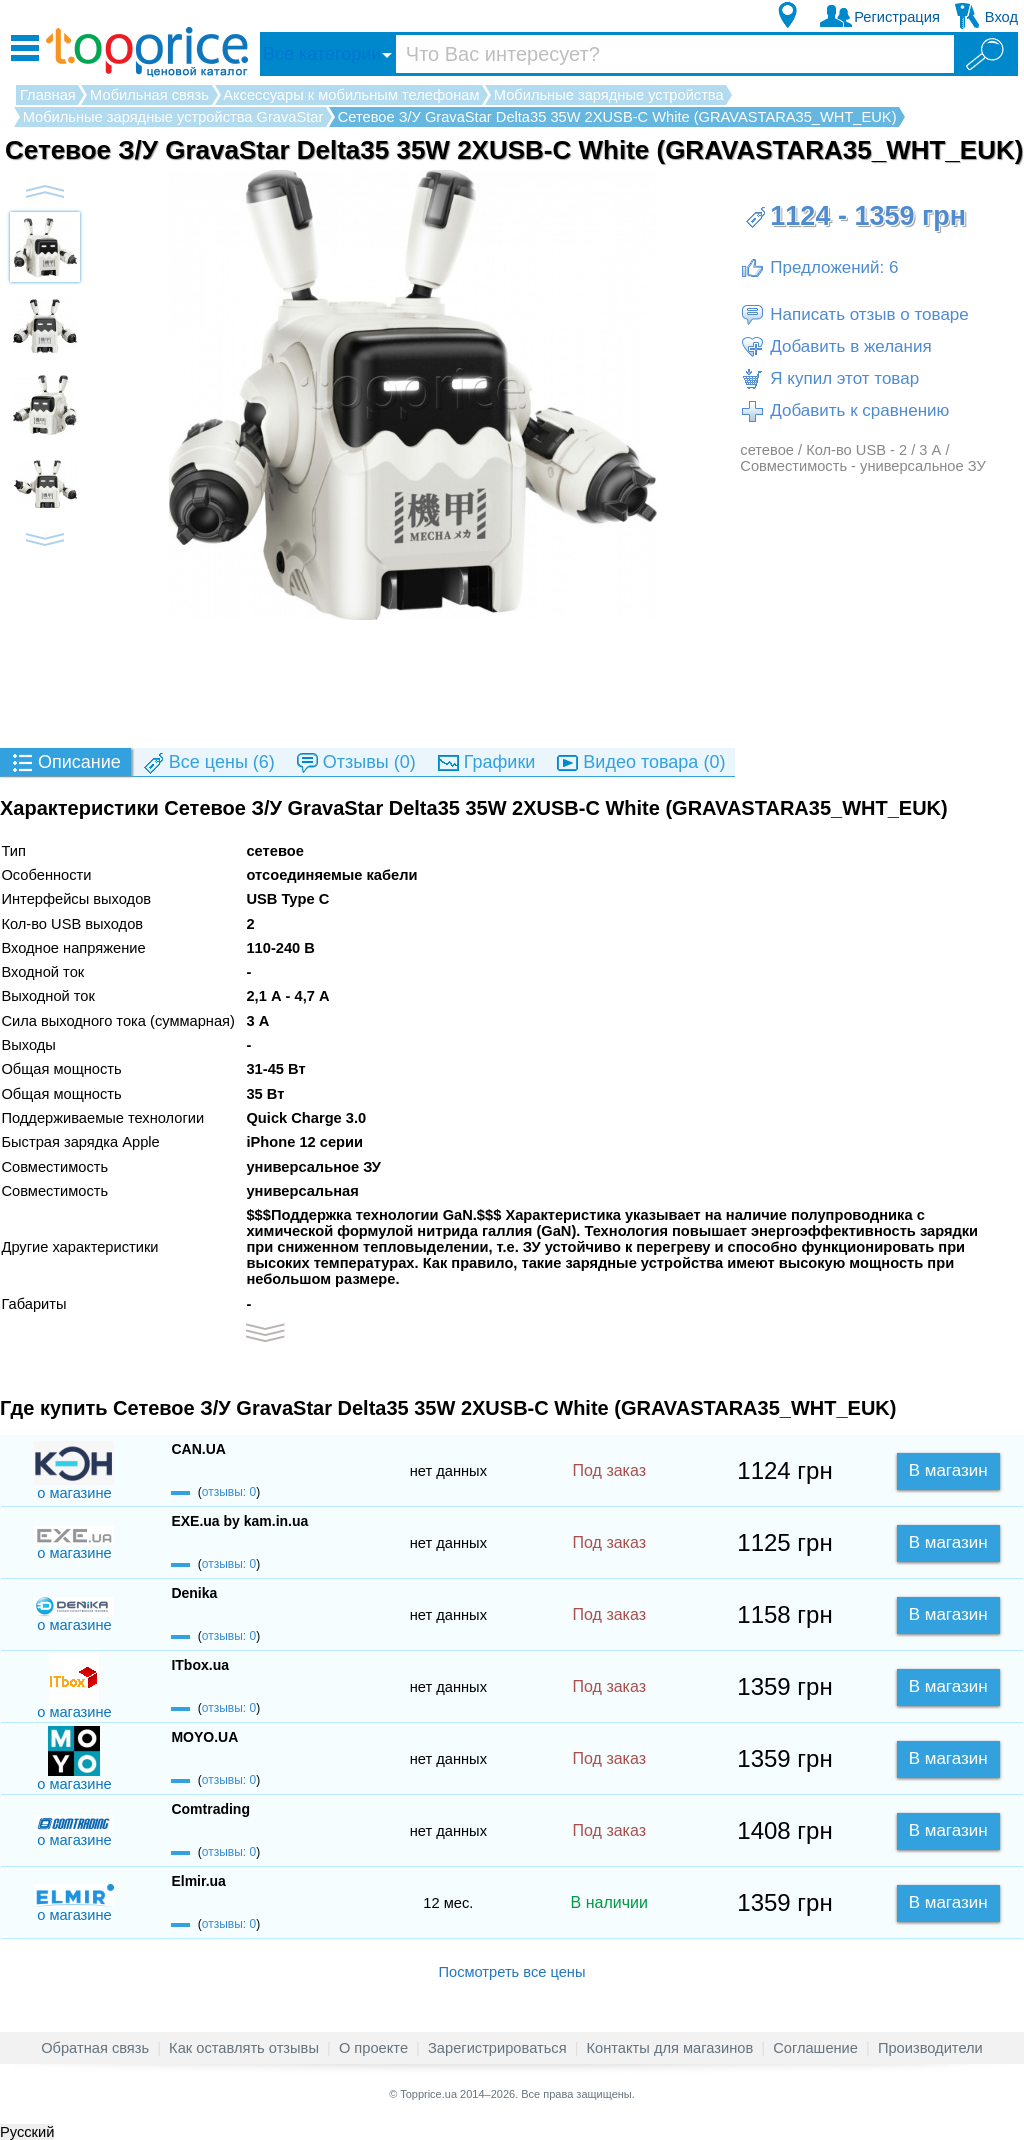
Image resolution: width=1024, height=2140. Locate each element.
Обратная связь (95, 2048)
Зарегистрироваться (497, 2048)
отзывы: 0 (229, 1492)
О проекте (373, 2048)
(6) (208, 763)
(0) (355, 763)
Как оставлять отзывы (244, 2048)
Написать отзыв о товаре (854, 315)
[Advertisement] (512, 683)
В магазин (948, 1470)
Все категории (322, 54)
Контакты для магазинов (670, 2048)
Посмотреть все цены (511, 1972)
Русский (27, 2132)
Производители (930, 2048)
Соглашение (815, 2048)
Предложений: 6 (819, 268)
